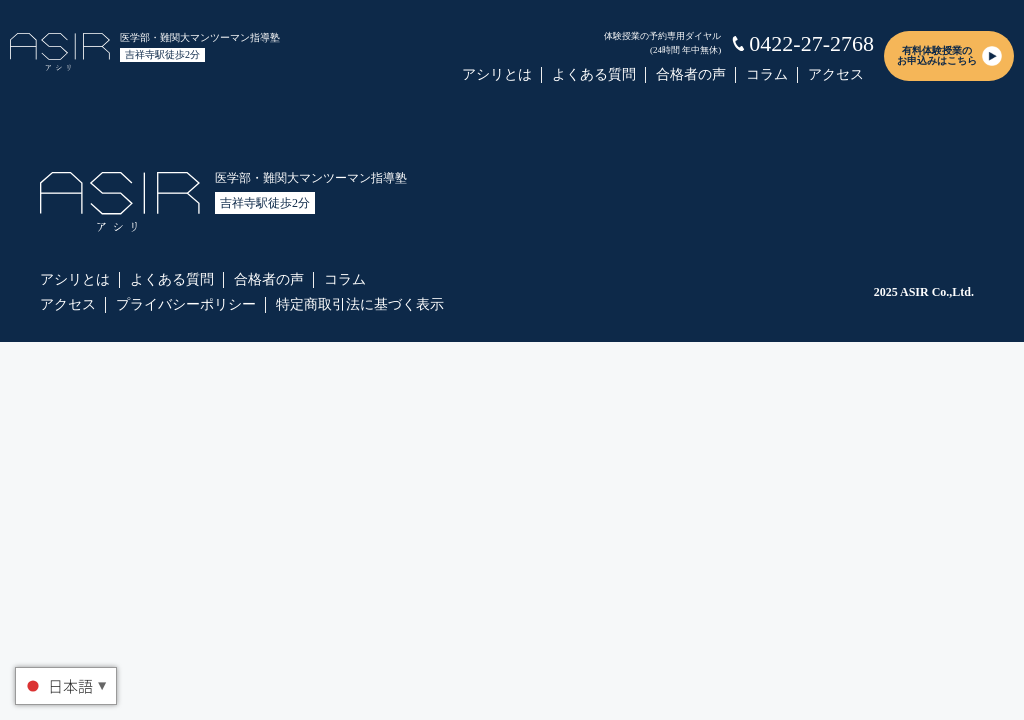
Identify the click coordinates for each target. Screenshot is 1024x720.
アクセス (836, 74)
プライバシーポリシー (186, 304)
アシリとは (497, 74)
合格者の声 (691, 74)
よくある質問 (594, 74)
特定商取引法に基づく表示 (360, 304)
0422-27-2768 (811, 43)
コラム (767, 74)
